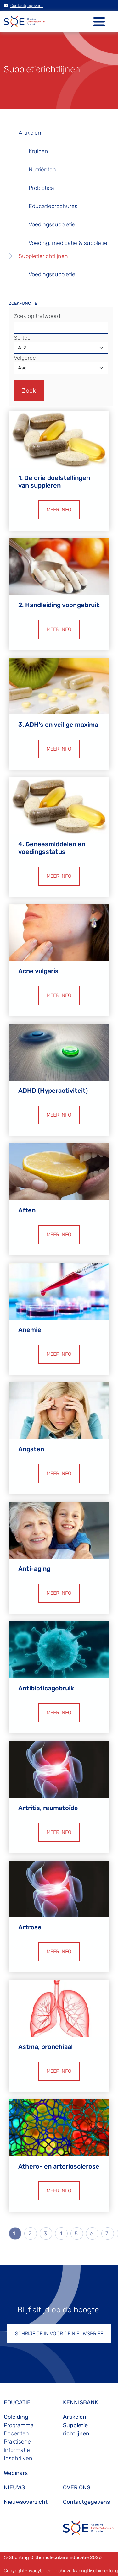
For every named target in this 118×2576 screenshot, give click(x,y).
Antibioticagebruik (46, 1688)
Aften (27, 1210)
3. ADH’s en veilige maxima (58, 724)
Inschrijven (18, 2458)
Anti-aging (34, 1568)
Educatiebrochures (53, 206)
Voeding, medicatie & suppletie (68, 243)
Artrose (30, 1927)
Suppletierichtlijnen (43, 256)
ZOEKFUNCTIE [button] (23, 303)
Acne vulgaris (38, 971)
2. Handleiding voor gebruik (59, 605)
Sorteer (23, 338)
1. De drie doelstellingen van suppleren (54, 481)
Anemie (29, 1330)
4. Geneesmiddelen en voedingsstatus (51, 847)
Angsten (31, 1449)
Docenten (16, 2433)
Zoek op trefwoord (37, 316)
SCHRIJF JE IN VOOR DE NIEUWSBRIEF (59, 2333)
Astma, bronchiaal (45, 2047)
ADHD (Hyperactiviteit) (53, 1090)
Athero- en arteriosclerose (58, 2166)
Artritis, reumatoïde (48, 1808)
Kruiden (38, 151)
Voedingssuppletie (52, 224)
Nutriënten (42, 169)
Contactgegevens (23, 5)
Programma (19, 2425)
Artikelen (30, 133)
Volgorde (25, 358)
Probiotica (41, 188)
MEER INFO (59, 510)
